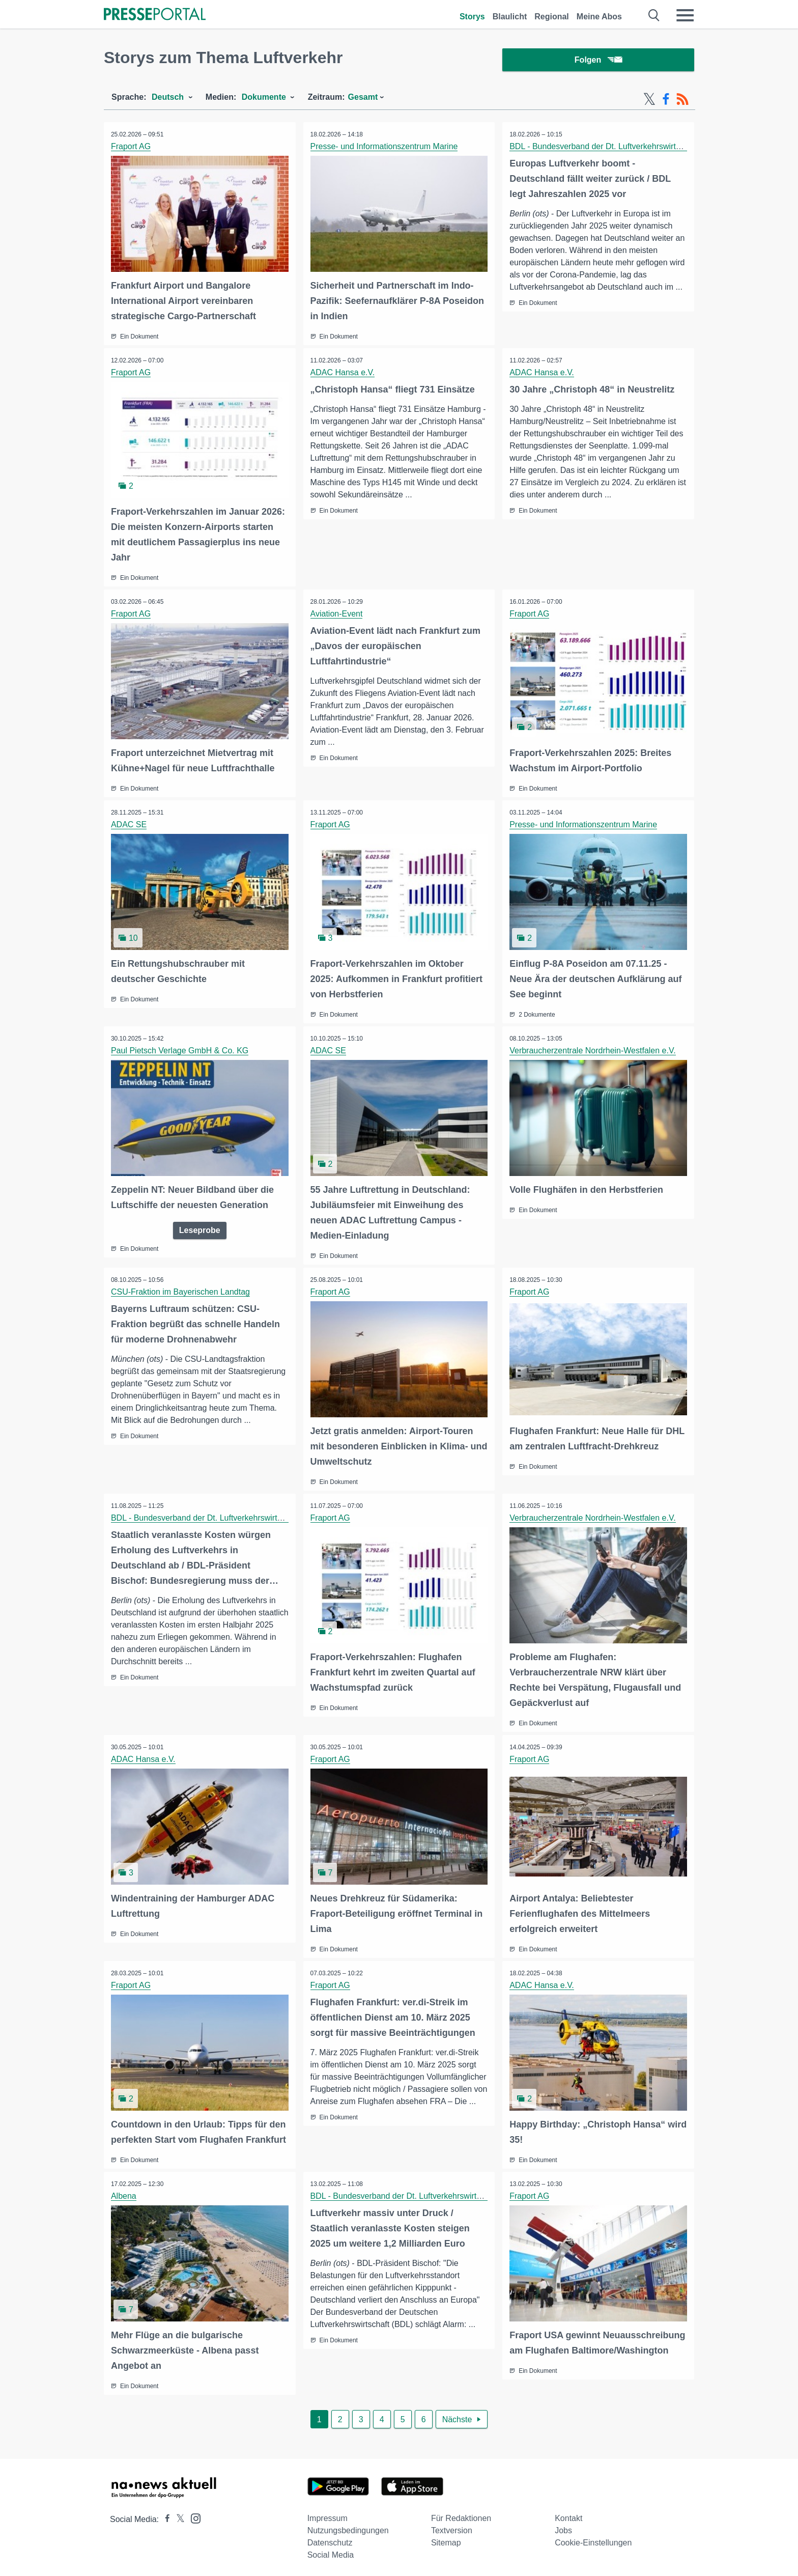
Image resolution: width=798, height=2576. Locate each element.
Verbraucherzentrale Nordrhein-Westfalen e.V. (593, 1050)
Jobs (563, 2527)
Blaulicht (510, 16)
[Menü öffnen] (685, 15)
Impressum (327, 2514)
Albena (124, 2193)
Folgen (598, 61)
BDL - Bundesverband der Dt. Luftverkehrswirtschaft (604, 148)
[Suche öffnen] (654, 15)
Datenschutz (330, 2539)
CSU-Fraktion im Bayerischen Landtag (180, 1290)
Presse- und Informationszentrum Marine (385, 148)
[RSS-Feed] (682, 101)
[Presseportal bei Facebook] (164, 2515)
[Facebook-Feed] (666, 101)
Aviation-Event (337, 614)
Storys (472, 16)
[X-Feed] (649, 101)
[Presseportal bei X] (177, 2515)
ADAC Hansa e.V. (343, 373)
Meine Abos (599, 16)
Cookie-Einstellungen (593, 2539)
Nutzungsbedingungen (348, 2527)
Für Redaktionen (461, 2514)
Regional (551, 16)
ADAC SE (129, 824)
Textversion (451, 2527)
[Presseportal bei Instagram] (193, 2514)
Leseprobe (199, 1229)
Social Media (330, 2551)
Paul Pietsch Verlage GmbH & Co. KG (180, 1050)
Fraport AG (131, 148)
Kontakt (568, 2514)
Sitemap (446, 2539)
